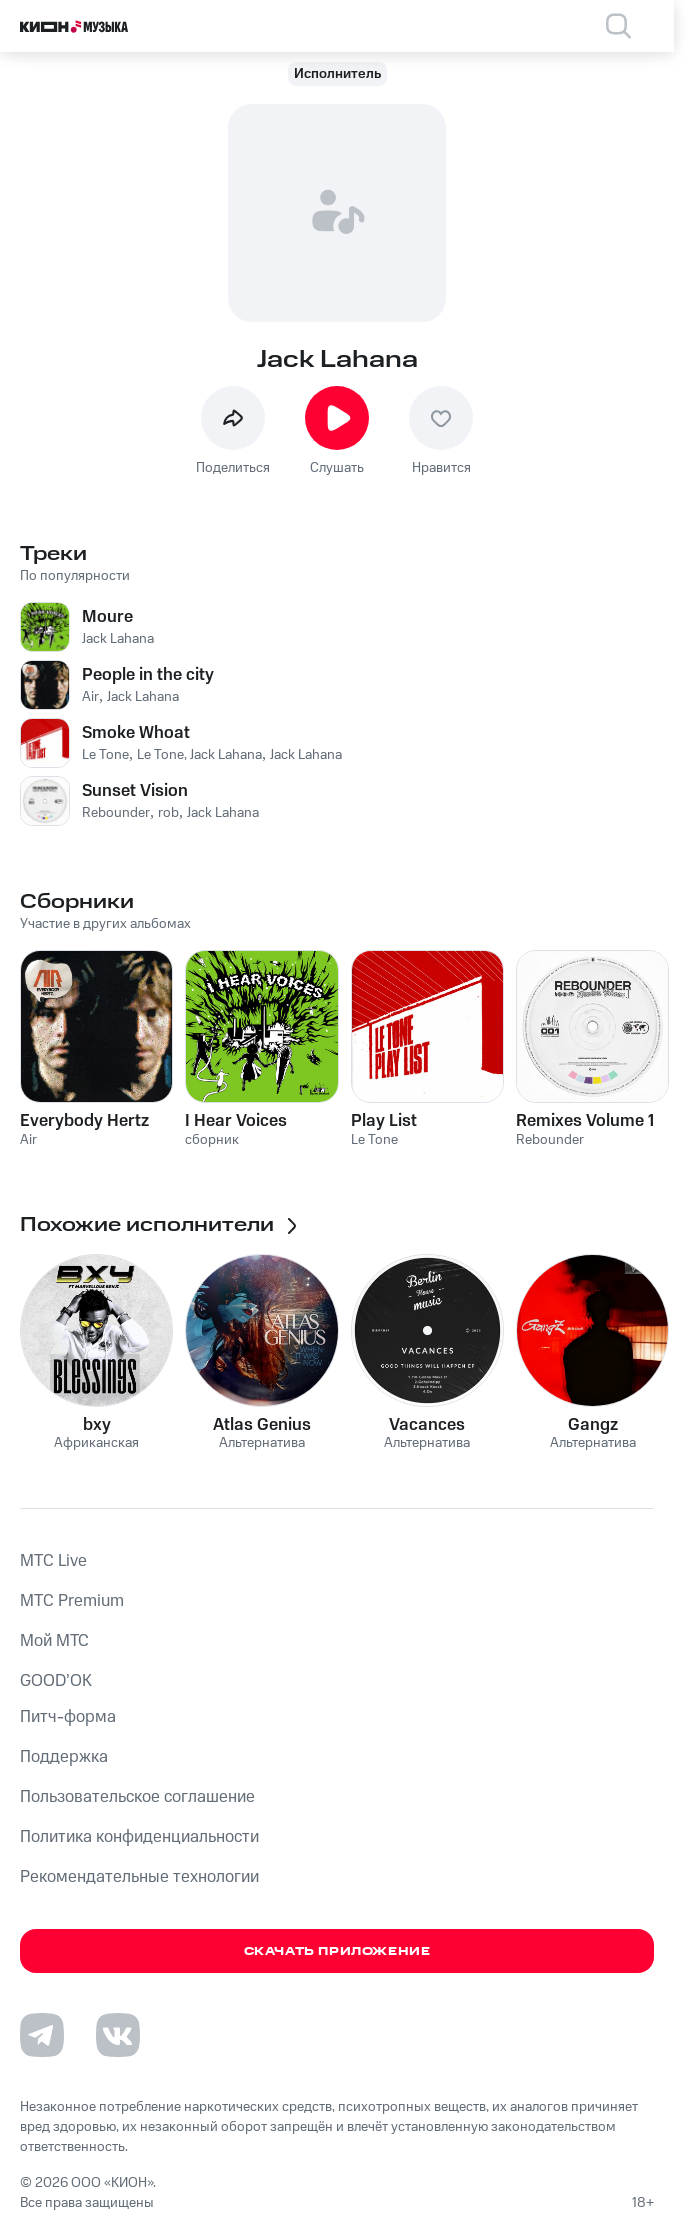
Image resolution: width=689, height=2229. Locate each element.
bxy (97, 1425)
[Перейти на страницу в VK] (118, 2035)
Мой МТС (54, 1641)
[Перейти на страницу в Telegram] (42, 2035)
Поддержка (64, 1757)
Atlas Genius (262, 1425)
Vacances (427, 1425)
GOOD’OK (56, 1681)
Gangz (593, 1425)
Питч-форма (68, 1717)
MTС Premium (72, 1601)
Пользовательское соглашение (137, 1797)
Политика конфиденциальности (139, 1837)
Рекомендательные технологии (139, 1877)
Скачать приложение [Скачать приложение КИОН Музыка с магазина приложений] (337, 1951)
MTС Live (53, 1561)
